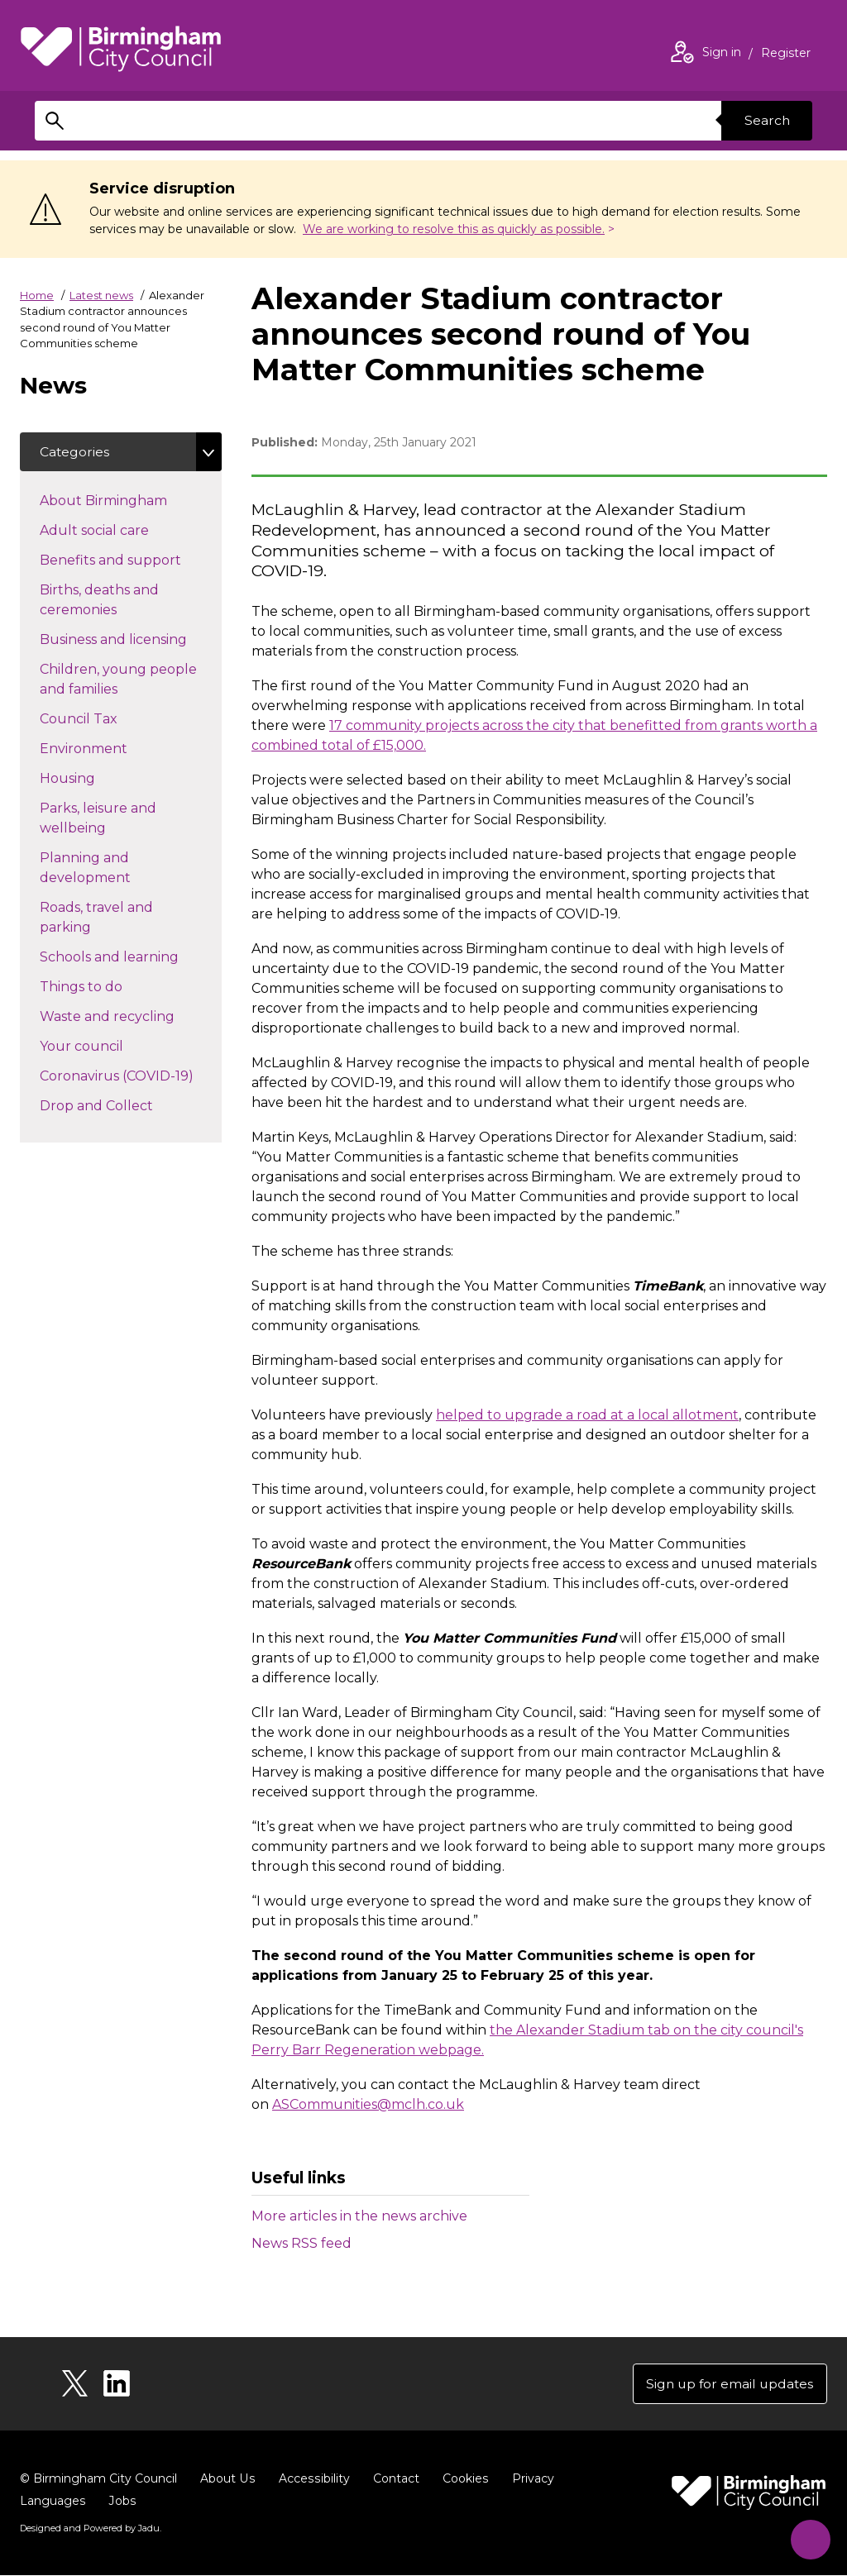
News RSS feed (301, 2243)
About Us (227, 2479)
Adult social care (124, 530)
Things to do (110, 986)
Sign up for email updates (727, 2384)
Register (786, 54)
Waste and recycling (131, 1016)
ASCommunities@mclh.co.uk (368, 2104)
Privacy (529, 2479)
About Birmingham (131, 500)
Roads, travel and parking (96, 918)
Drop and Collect (126, 1105)
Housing (97, 778)
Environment (113, 748)
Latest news (101, 295)
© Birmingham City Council (98, 2479)
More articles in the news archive (359, 2216)
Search (766, 120)
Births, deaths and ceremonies (107, 600)
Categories (75, 452)
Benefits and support (131, 560)
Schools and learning (131, 956)
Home (37, 295)
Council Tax (108, 718)
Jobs (121, 2501)
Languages (52, 2501)
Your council (111, 1046)
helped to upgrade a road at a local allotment (587, 1415)
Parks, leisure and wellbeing (102, 819)
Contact (393, 2479)
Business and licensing (131, 639)
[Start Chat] (807, 2536)
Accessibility (312, 2479)
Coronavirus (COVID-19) (131, 1075)
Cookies (462, 2479)
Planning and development (114, 868)
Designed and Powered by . (90, 2529)
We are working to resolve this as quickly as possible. (454, 229)
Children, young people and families (118, 680)
